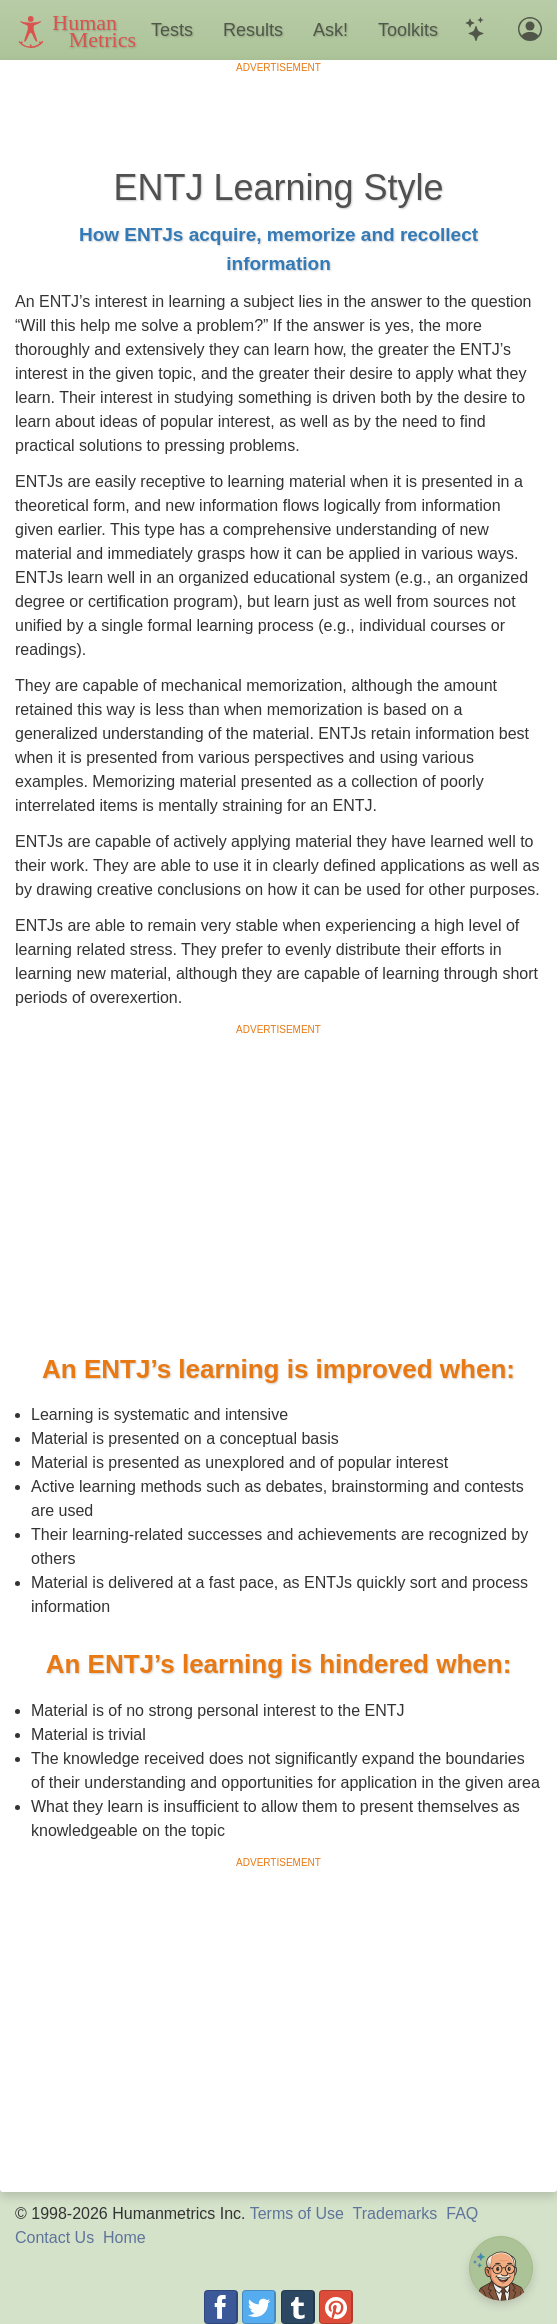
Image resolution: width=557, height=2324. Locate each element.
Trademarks (395, 2213)
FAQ (462, 2213)
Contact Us (54, 2237)
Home (124, 2237)
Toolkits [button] (408, 30)
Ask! (330, 30)
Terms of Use (297, 2213)
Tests (172, 30)
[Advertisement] (279, 105)
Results (253, 30)
